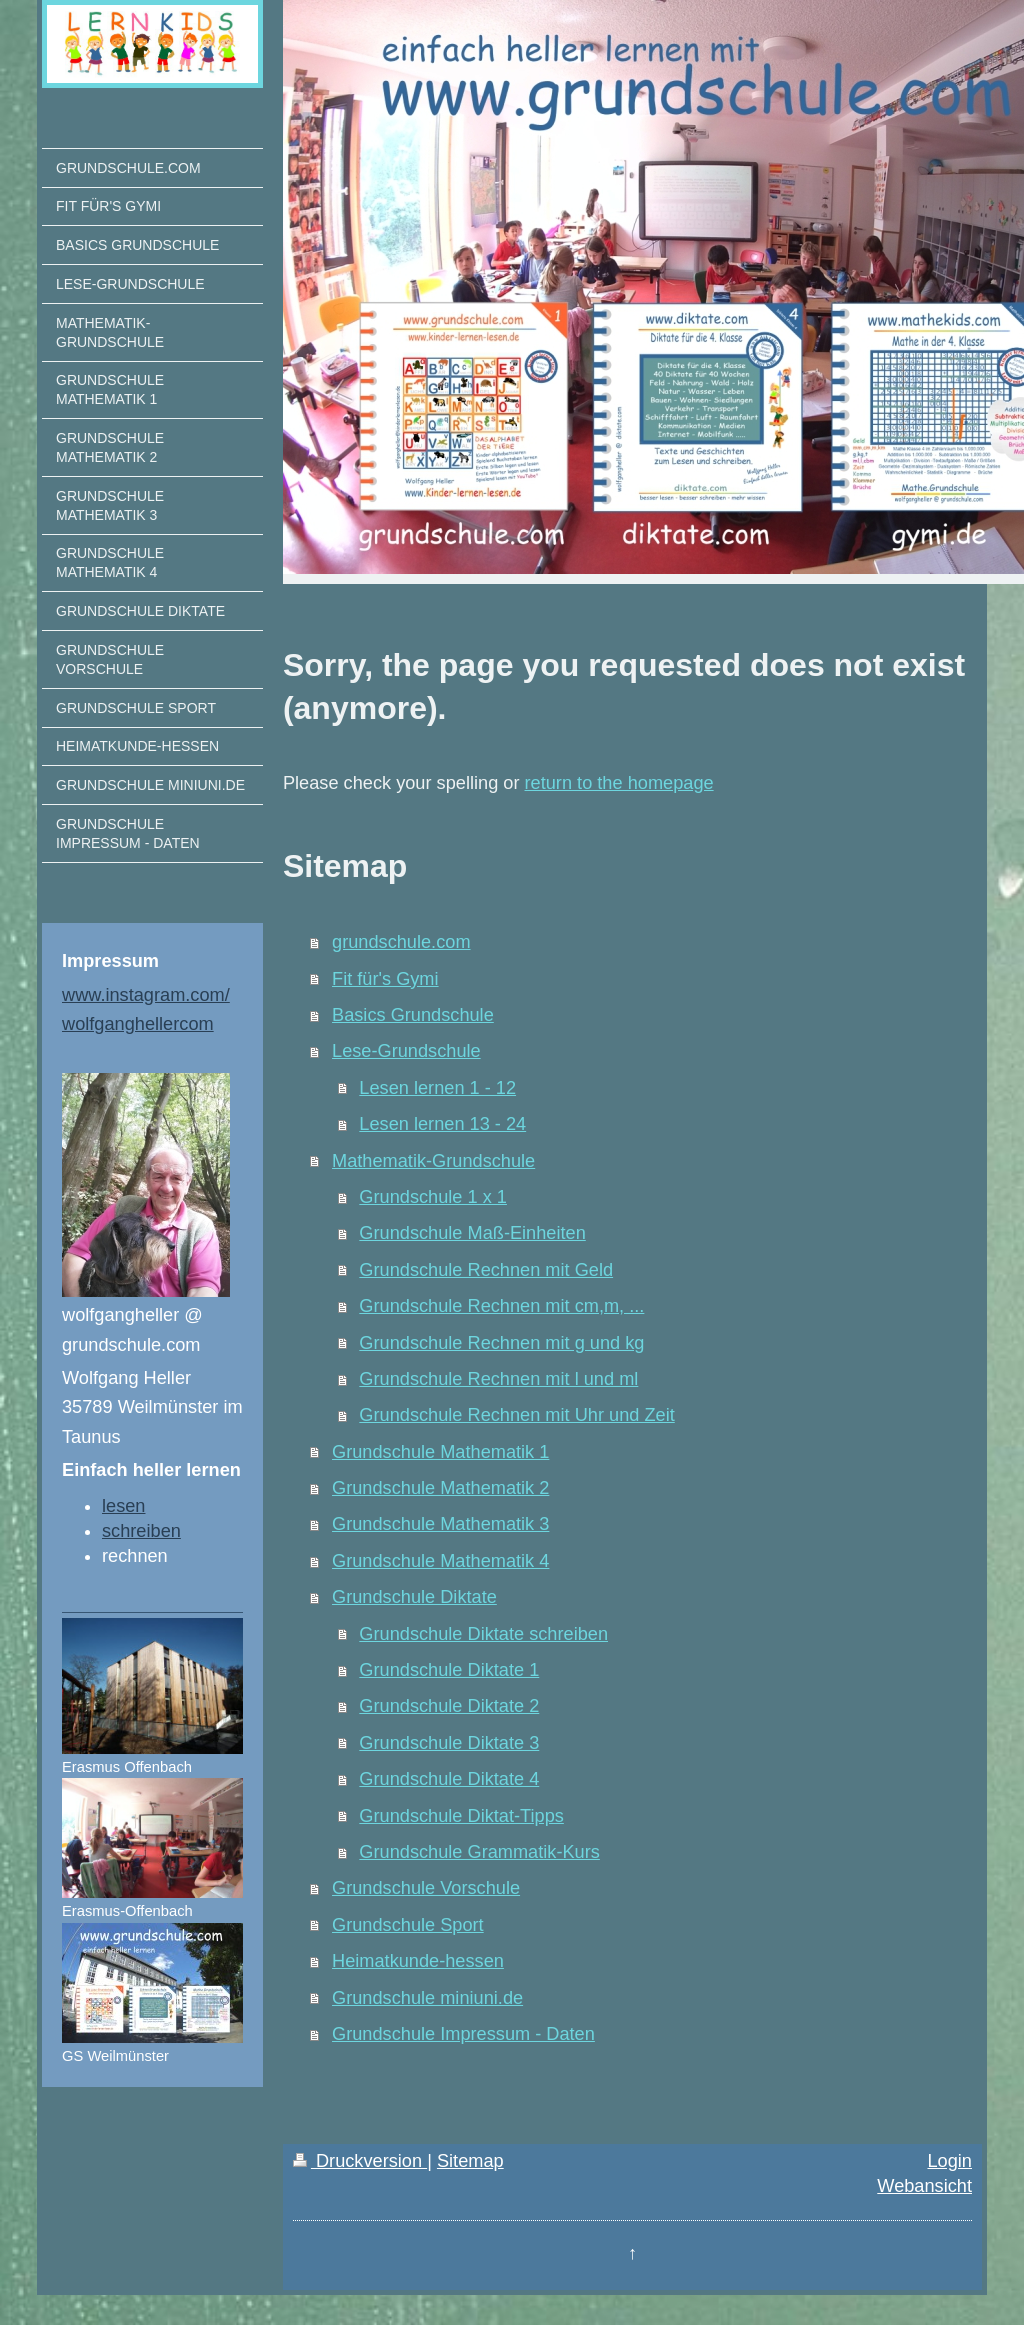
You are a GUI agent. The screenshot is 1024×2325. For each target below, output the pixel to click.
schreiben (141, 1531)
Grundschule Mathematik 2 (440, 1488)
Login (949, 2161)
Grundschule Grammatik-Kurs (479, 1852)
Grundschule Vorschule (426, 1888)
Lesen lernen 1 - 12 (437, 1088)
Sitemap (470, 2161)
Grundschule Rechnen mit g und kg (501, 1343)
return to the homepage (619, 783)
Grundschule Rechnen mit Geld (486, 1270)
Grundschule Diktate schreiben (483, 1634)
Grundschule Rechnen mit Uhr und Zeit (516, 1415)
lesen (123, 1506)
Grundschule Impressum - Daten (463, 2034)
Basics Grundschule (413, 1015)
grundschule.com (401, 942)
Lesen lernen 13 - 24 (442, 1124)
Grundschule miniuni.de (427, 1998)
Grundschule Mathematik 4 (440, 1561)
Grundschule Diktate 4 (449, 1779)
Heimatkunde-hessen (418, 1961)
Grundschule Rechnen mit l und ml (498, 1379)
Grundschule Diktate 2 (449, 1706)
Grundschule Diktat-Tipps (461, 1816)
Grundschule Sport (408, 1925)
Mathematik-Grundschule (433, 1161)
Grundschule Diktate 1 (449, 1670)
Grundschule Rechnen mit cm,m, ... (501, 1306)
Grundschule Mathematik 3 (440, 1524)
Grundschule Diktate (414, 1597)
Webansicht (924, 2186)
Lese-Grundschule (406, 1051)
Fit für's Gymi (385, 979)
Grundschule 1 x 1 (433, 1197)
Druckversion (360, 2161)
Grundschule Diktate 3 (449, 1743)
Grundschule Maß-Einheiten (472, 1233)
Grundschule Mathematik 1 (440, 1452)
